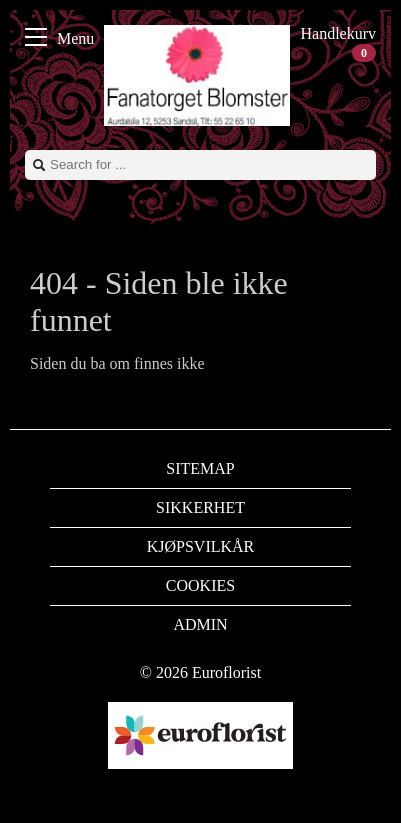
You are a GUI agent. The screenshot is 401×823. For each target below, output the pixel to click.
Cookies (200, 585)
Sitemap (200, 468)
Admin (200, 624)
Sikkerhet (200, 507)
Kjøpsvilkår (201, 546)
